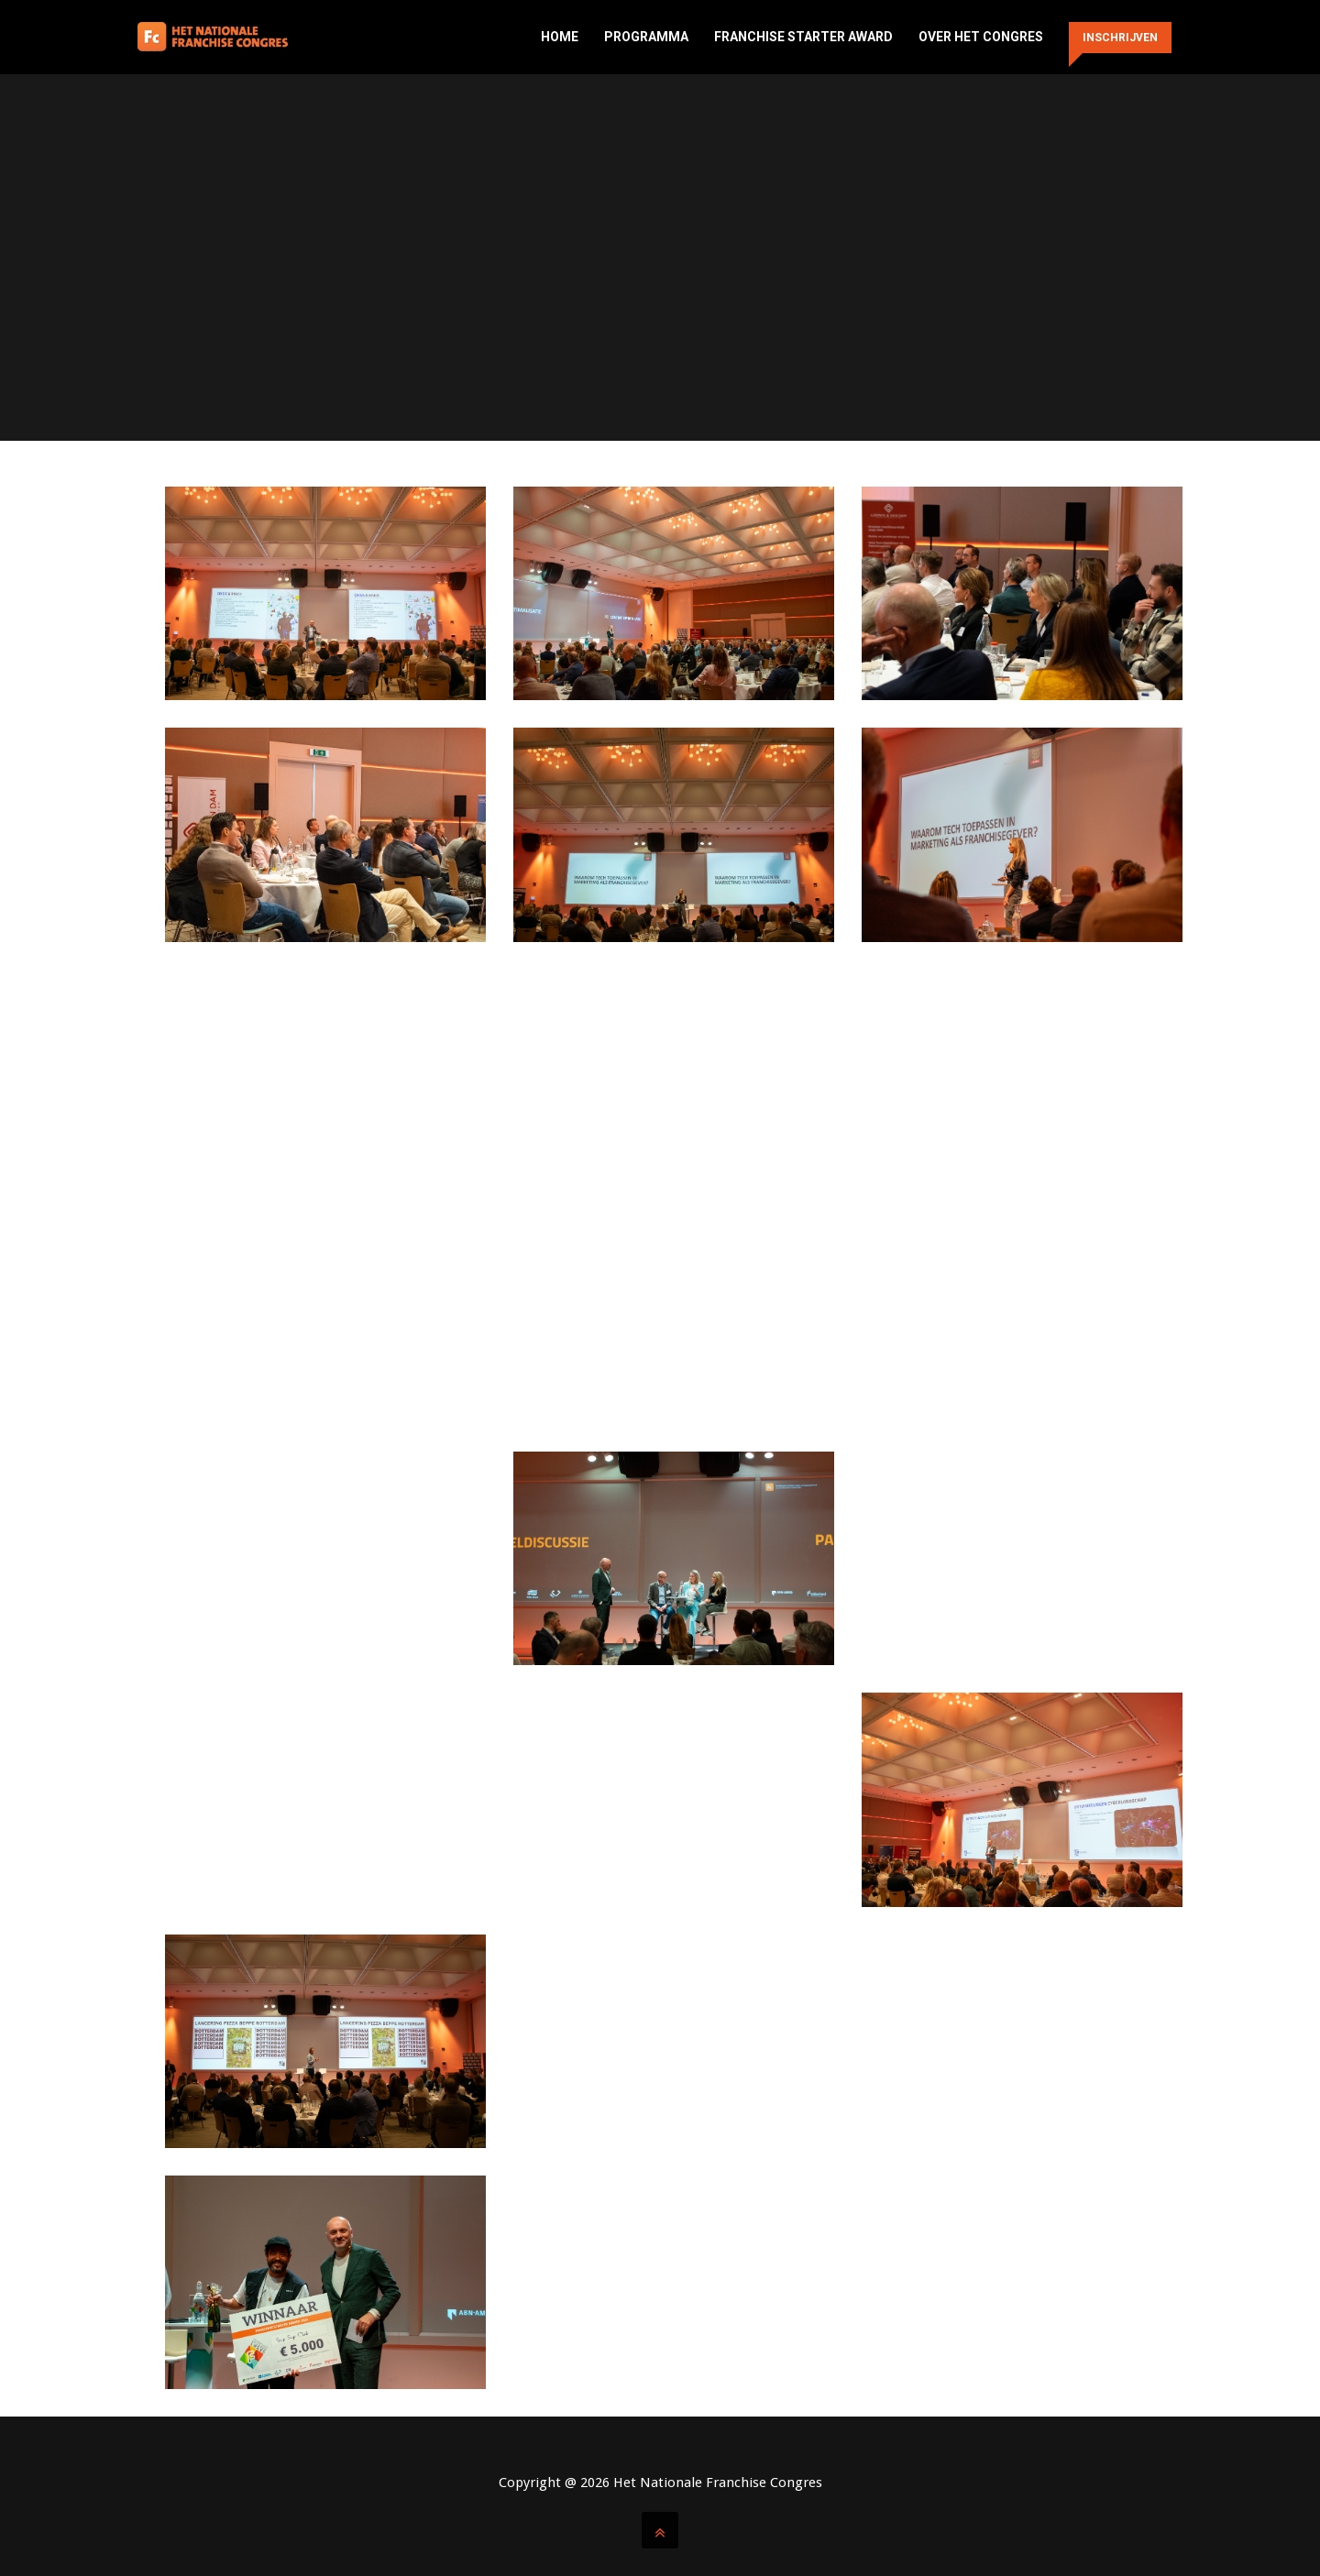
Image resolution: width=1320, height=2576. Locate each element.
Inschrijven (1120, 37)
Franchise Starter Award (803, 36)
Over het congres (980, 36)
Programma (646, 36)
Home (559, 36)
